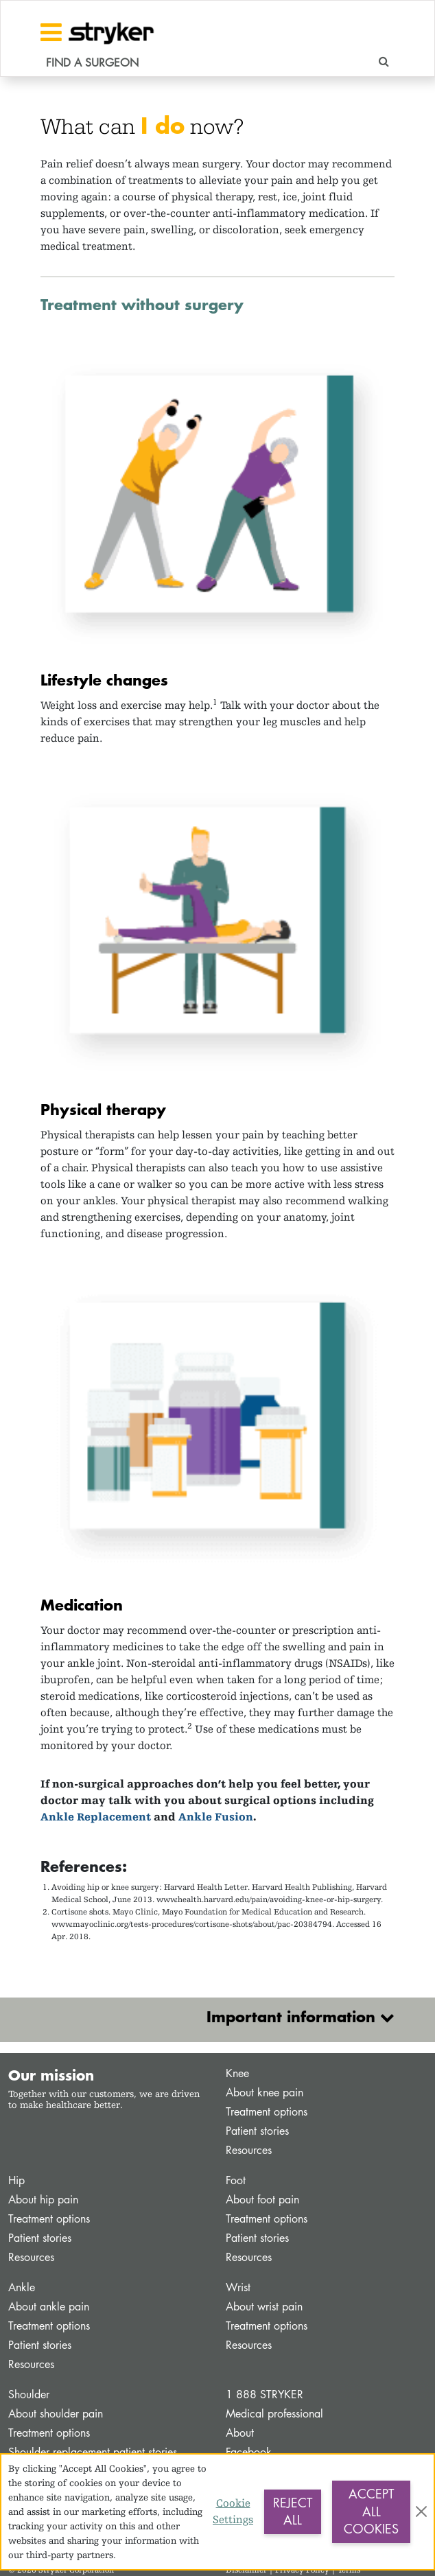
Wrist (238, 2287)
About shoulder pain (55, 2414)
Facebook (249, 2452)
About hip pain (43, 2199)
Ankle (21, 2287)
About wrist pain (264, 2306)
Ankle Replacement (95, 1816)
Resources (249, 2150)
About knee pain (264, 2092)
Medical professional (274, 2414)
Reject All (292, 2511)
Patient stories (257, 2131)
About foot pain (262, 2199)
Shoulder (28, 2394)
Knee (237, 2073)
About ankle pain (48, 2306)
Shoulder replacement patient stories (92, 2452)
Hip (16, 2180)
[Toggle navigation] (51, 32)
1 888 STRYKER (264, 2394)
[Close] (421, 2511)
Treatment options (266, 2112)
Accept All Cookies (371, 2511)
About (240, 2433)
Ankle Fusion (215, 1816)
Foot (236, 2180)
